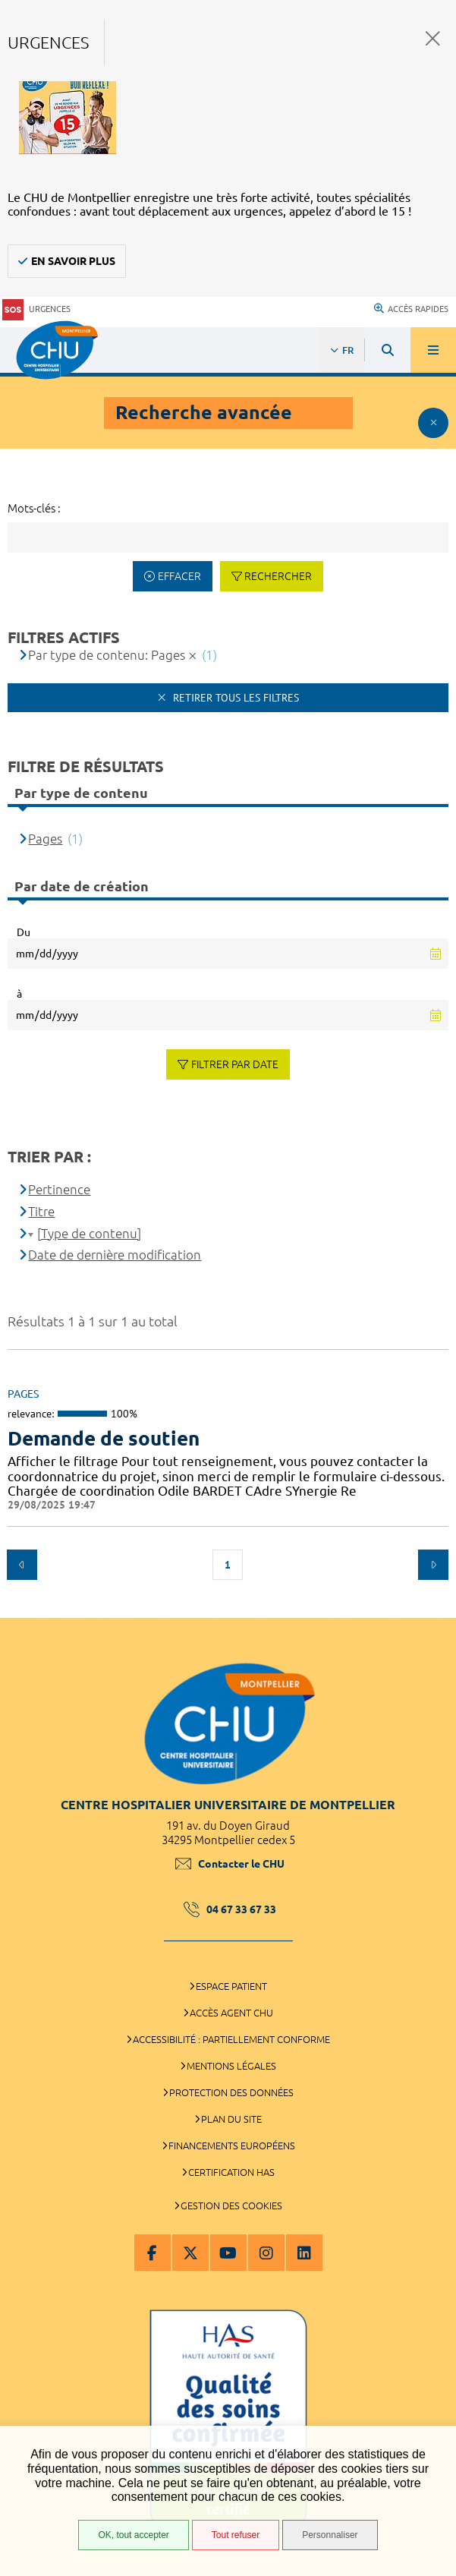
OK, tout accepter (133, 2535)
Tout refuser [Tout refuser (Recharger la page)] (235, 2535)
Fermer (433, 38)
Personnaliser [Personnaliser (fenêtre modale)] (329, 2535)
